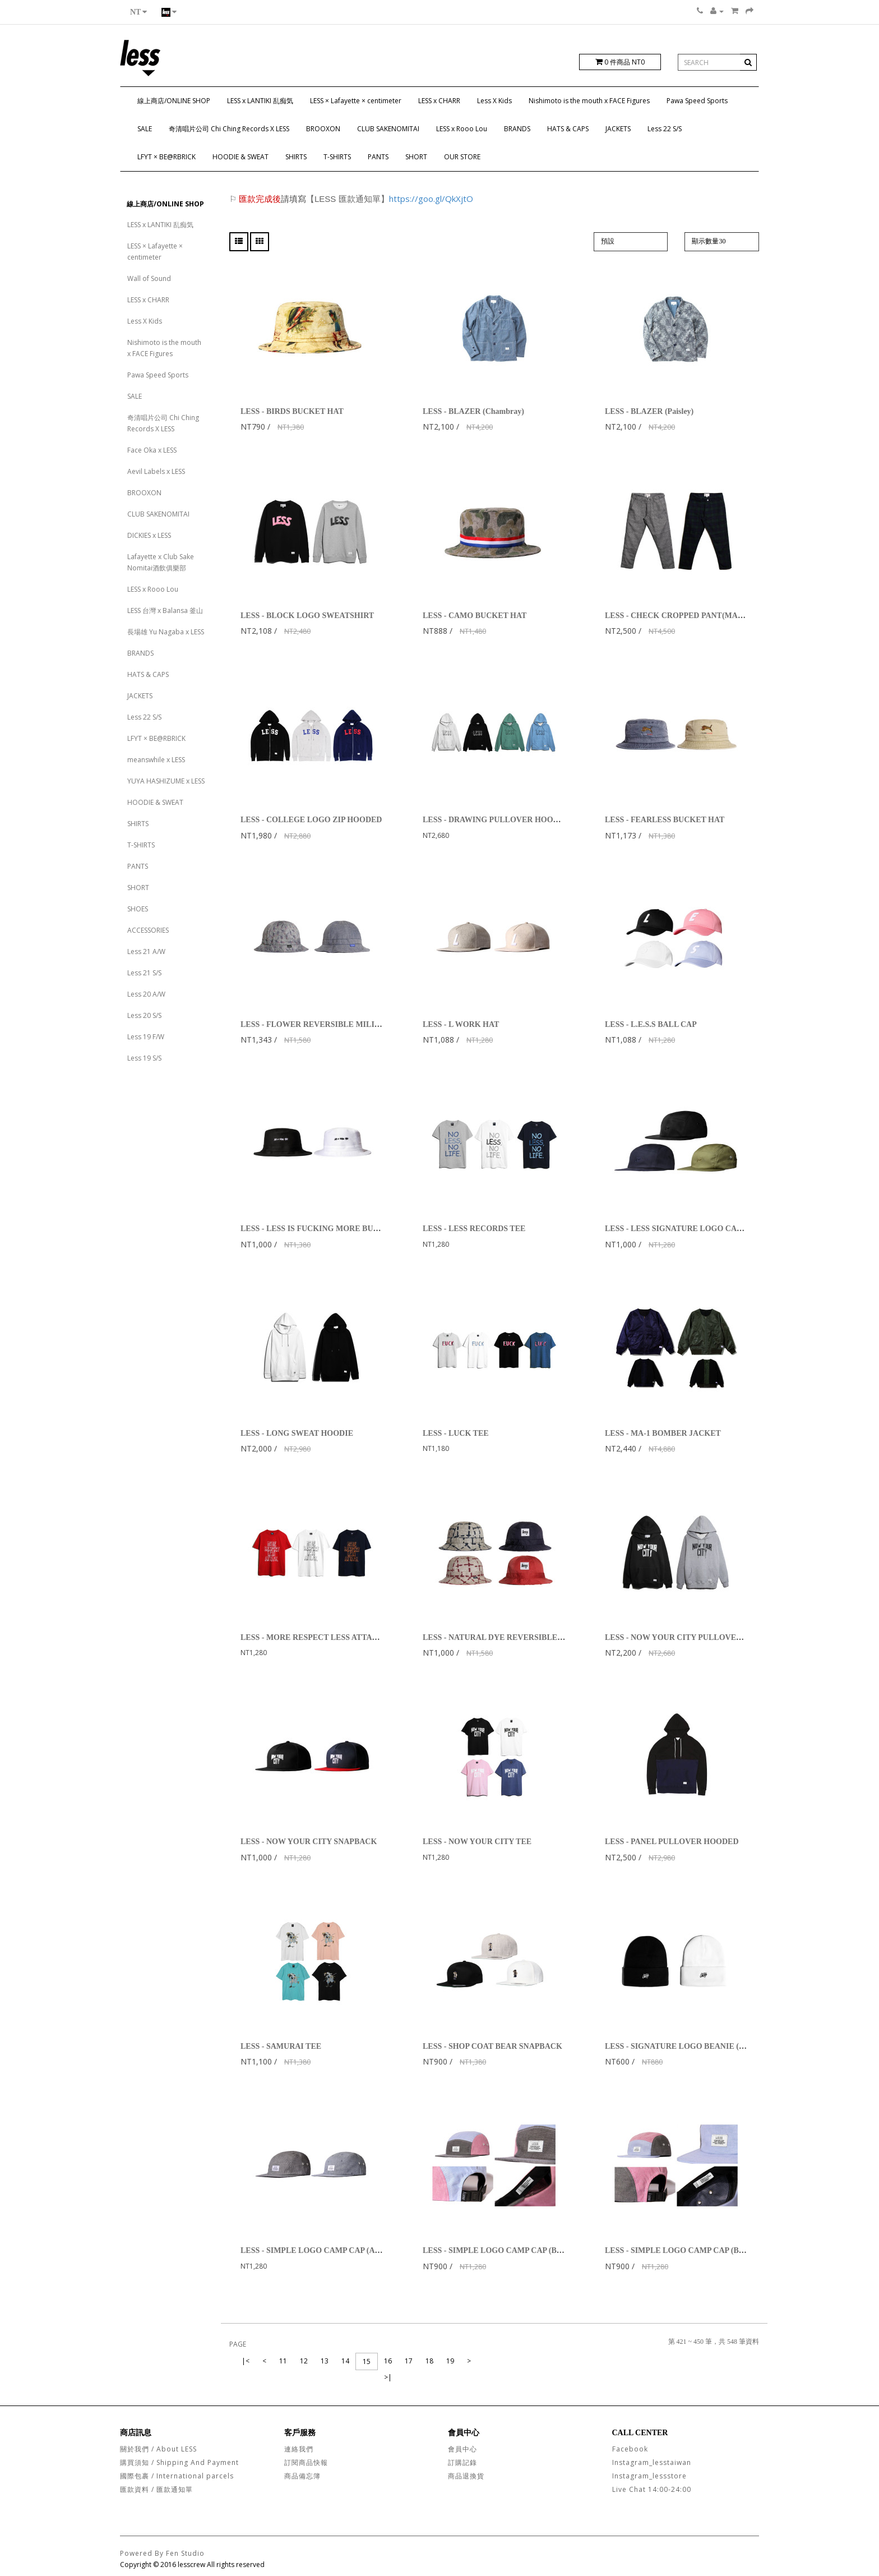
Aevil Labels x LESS (156, 471)
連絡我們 (298, 2449)
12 (304, 2361)
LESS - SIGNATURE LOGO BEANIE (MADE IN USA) (699, 2046)
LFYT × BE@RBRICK (166, 157)
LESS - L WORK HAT (461, 1024)
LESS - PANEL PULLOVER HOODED (672, 1841)
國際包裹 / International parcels (177, 2476)
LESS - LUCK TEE (456, 1433)
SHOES (137, 909)
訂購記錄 (462, 2462)
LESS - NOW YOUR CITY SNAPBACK (308, 1841)
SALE (144, 128)
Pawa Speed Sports (697, 100)
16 (388, 2361)
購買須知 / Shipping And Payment (179, 2462)
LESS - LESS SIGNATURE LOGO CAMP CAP (685, 1228)
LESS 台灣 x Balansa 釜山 (165, 610)
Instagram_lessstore (649, 2476)
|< (245, 2361)
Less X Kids (494, 100)
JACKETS (618, 128)
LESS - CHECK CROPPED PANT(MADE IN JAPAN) (697, 615)
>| (388, 2377)
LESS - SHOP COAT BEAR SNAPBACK (492, 2046)
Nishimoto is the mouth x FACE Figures (589, 100)
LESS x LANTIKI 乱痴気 (260, 100)
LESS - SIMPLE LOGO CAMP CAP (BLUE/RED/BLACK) (705, 2250)
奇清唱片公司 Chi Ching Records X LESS (229, 128)
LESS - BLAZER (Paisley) (649, 411)
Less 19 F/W (145, 1037)
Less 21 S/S (144, 973)
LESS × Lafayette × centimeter (355, 100)
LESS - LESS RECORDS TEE (474, 1228)
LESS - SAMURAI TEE (280, 2046)
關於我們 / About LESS (158, 2449)
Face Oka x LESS (152, 450)
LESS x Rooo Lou (461, 128)
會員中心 (462, 2449)
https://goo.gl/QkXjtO (431, 198)
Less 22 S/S (664, 128)
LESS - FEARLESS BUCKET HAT (664, 819)
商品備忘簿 (302, 2476)
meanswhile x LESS (156, 759)
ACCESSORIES (148, 930)
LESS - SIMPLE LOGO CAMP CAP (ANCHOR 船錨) (332, 2250)
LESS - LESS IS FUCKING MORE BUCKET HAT (327, 1228)
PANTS (378, 157)
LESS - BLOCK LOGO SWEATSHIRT (307, 615)
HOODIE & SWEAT (240, 157)
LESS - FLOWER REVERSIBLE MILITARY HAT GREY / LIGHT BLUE (366, 1024)
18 (429, 2361)
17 (409, 2361)
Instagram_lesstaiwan (651, 2462)
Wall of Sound (149, 278)
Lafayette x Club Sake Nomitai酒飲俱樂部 (160, 562)
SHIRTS (296, 157)
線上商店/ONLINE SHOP (173, 100)
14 (345, 2361)
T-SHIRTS (337, 157)
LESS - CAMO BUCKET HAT (474, 615)
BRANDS (517, 128)
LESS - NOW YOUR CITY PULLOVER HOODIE (690, 1637)
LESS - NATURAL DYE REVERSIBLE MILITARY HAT (520, 1637)
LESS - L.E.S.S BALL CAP (651, 1024)
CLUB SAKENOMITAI (388, 128)
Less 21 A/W (146, 951)
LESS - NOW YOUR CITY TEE (477, 1841)
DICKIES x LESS (149, 535)
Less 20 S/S (144, 1015)
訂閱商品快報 (306, 2462)
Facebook (630, 2449)
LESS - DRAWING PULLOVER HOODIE (495, 819)
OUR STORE (462, 157)
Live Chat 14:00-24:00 (651, 2489)
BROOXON (323, 128)
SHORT (416, 157)
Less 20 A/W (146, 994)
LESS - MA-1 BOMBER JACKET (663, 1433)
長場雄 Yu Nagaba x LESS (165, 632)
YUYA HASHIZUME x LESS (166, 781)
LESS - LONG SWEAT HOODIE (296, 1433)
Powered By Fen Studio (162, 2553)
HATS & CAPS (568, 128)
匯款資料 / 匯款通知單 (156, 2489)
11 (283, 2361)
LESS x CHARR (439, 100)
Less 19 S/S (144, 1058)
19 (450, 2361)
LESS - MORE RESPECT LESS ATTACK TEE (320, 1637)
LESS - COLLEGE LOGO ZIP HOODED (311, 819)
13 (325, 2361)
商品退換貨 (466, 2476)
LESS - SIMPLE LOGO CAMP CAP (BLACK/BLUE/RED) (523, 2250)
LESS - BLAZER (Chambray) (473, 411)
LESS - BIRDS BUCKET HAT (292, 411)
